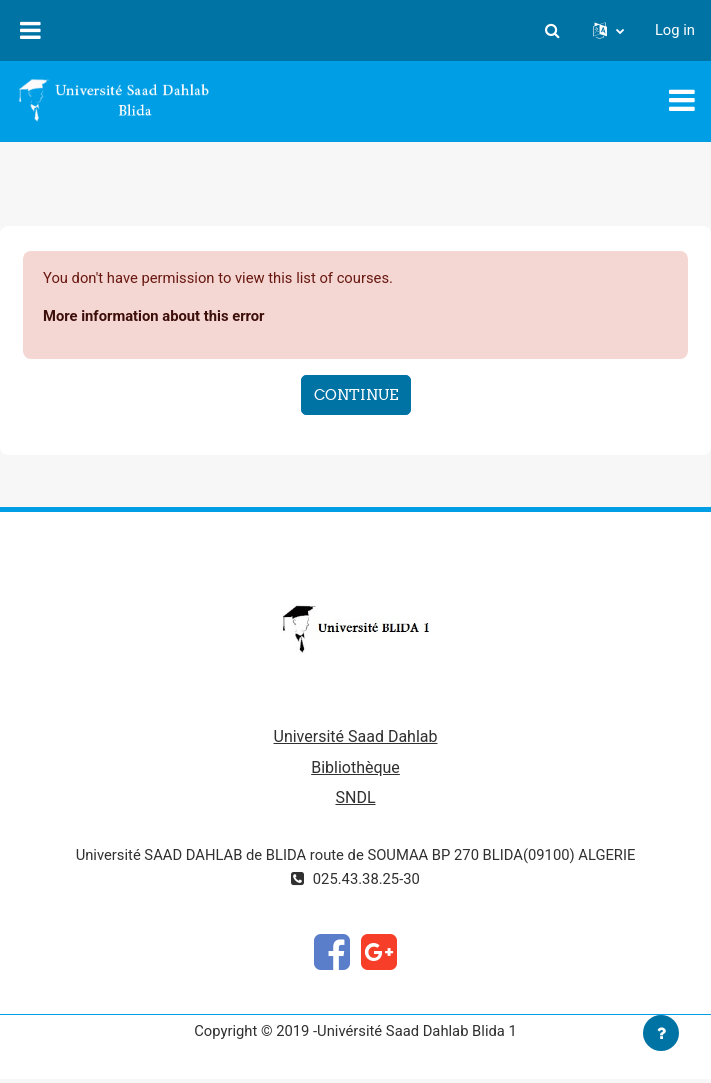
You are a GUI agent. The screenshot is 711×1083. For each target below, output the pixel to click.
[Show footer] (661, 1033)
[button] (553, 30)
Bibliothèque (355, 767)
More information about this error (153, 316)
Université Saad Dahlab (356, 736)
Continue (356, 394)
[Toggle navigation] (682, 100)
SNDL (355, 797)
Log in (675, 30)
